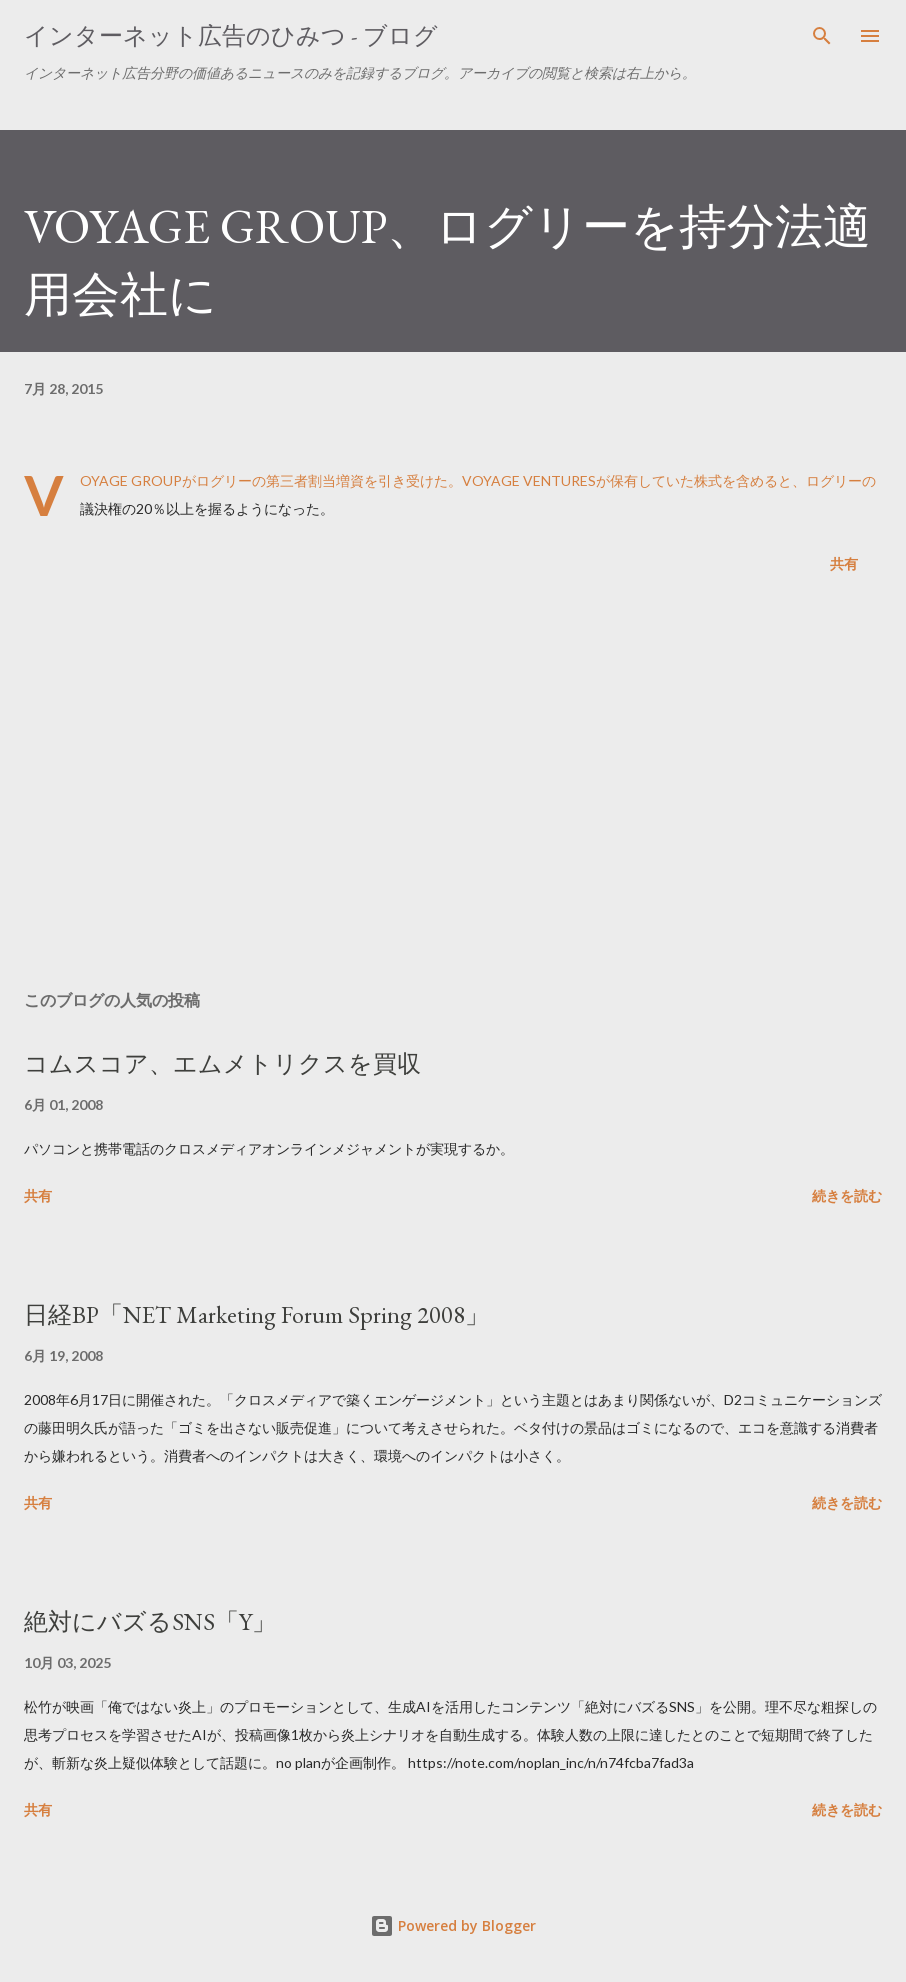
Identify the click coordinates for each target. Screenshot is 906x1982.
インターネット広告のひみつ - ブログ (231, 35)
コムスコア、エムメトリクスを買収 (222, 1063)
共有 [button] (844, 563)
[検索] (822, 36)
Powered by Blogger (453, 1925)
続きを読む (847, 1195)
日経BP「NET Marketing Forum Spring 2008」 (256, 1314)
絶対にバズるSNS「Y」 (150, 1621)
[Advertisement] (453, 786)
